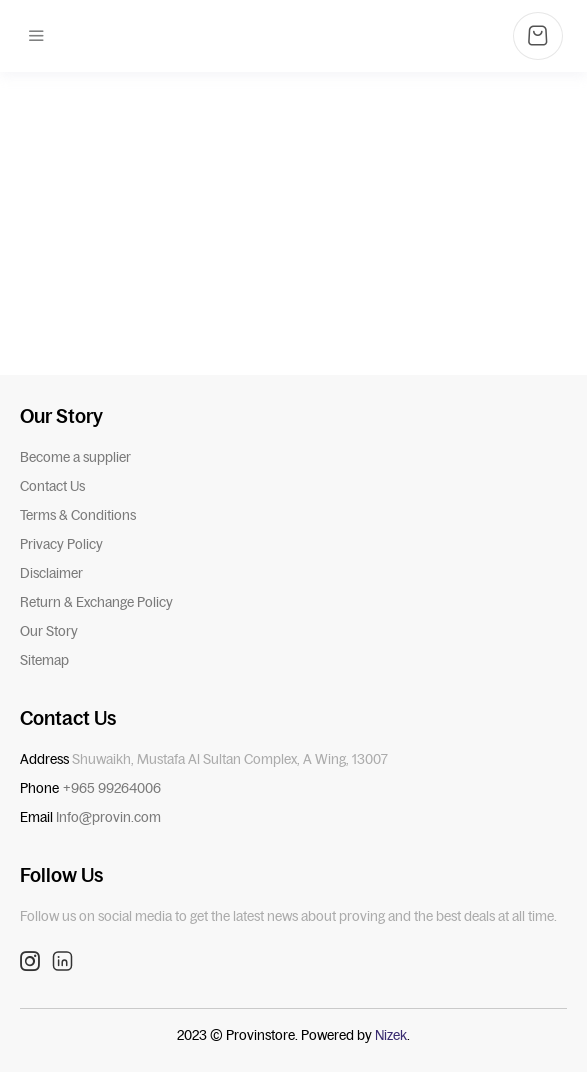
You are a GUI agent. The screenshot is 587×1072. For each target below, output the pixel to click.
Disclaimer (51, 573)
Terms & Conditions (78, 515)
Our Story (49, 631)
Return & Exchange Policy (96, 602)
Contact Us (52, 486)
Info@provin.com (108, 817)
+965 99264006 (112, 788)
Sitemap (44, 660)
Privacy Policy (61, 544)
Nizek (391, 1035)
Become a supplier (75, 457)
